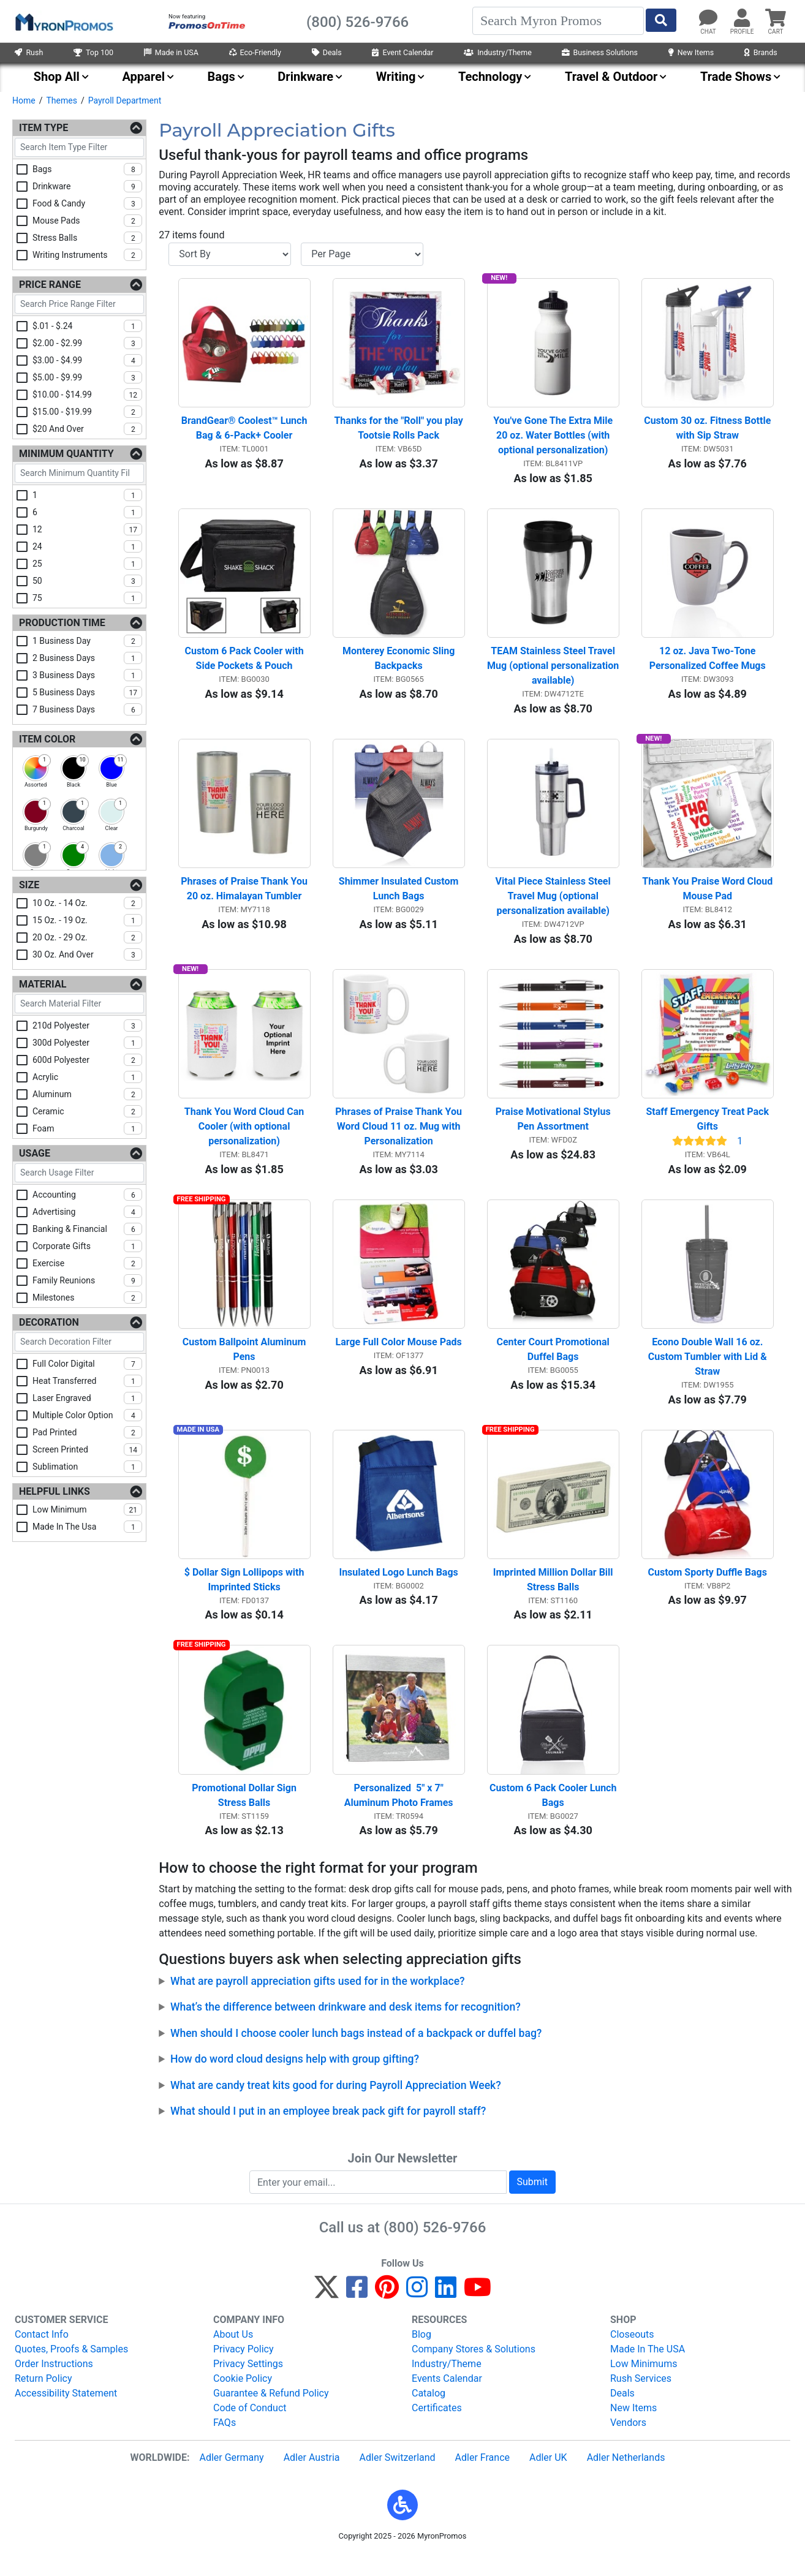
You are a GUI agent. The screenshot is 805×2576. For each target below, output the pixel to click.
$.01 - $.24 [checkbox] (87, 326)
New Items (691, 52)
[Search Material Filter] (79, 1003)
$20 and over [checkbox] (87, 429)
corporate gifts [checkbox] (87, 1246)
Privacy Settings (248, 2383)
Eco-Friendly (255, 52)
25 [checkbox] (87, 563)
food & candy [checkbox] (87, 203)
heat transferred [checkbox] (87, 1381)
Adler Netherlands (626, 2477)
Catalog (428, 2413)
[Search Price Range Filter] (79, 304)
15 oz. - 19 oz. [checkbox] (87, 920)
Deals (327, 52)
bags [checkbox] (87, 169)
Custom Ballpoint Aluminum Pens (245, 1363)
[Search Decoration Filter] (79, 1341)
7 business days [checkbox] (87, 709)
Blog (421, 2354)
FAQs (224, 2442)
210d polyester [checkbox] (87, 1025)
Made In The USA (647, 2368)
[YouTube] (477, 2312)
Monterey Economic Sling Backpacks (399, 664)
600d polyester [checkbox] (87, 1060)
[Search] (558, 21)
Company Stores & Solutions (473, 2368)
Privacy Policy (243, 2368)
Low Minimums (643, 2383)
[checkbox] (35, 768)
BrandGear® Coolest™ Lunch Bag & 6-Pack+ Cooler (245, 431)
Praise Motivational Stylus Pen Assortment (554, 1130)
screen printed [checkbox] (87, 1449)
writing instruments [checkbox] (87, 255)
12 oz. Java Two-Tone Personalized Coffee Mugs (707, 664)
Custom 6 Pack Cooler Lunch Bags (554, 1815)
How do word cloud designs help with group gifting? (294, 2078)
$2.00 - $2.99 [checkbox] (87, 343)
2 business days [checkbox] (87, 658)
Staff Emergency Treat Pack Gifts (708, 1130)
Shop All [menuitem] (57, 76)
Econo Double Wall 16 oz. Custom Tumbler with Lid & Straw (708, 1370)
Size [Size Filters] (29, 885)
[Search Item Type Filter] (79, 147)
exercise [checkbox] (87, 1263)
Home (24, 100)
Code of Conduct (250, 2427)
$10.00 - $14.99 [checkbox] (87, 394)
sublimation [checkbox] (87, 1466)
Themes (61, 100)
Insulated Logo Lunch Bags (398, 1589)
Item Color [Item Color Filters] (47, 739)
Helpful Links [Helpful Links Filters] (54, 1491)
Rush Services (640, 2398)
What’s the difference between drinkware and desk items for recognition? (345, 2026)
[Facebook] (356, 2312)
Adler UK (548, 2477)
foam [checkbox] (87, 1128)
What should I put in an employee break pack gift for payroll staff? (328, 2131)
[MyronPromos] (63, 21)
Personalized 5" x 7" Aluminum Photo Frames (398, 1815)
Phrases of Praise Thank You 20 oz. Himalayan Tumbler (245, 897)
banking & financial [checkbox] (87, 1229)
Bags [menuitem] (221, 76)
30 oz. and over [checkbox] (87, 954)
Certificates (437, 2427)
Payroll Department (125, 100)
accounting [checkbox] (87, 1194)
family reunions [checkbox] (87, 1280)
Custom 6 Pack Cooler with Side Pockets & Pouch (245, 664)
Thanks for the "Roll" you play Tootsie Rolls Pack (399, 431)
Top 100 (93, 52)
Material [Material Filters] (42, 984)
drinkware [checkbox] (87, 186)
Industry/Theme (498, 52)
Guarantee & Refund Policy (271, 2413)
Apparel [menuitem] (143, 76)
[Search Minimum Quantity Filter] (79, 473)
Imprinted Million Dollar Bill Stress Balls (554, 1596)
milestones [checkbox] (87, 1297)
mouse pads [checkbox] (87, 220)
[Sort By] (229, 254)
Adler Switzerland (398, 2477)
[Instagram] (416, 2312)
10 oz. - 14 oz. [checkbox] (87, 903)
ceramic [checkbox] (87, 1111)
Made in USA (171, 52)
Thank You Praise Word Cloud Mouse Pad (708, 897)
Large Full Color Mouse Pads (399, 1356)
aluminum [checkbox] (87, 1094)
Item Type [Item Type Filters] (43, 128)
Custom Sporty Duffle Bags (707, 1589)
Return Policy (43, 2398)
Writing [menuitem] (396, 76)
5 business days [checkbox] (87, 692)
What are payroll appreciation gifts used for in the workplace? (317, 2001)
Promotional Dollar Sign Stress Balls (245, 1815)
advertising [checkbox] (87, 1212)
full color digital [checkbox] (87, 1364)
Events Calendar (447, 2398)
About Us (233, 2354)
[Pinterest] (386, 2312)
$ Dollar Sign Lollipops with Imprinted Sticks (245, 1596)
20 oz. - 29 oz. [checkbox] (87, 937)
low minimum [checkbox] (87, 1509)
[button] (402, 2524)
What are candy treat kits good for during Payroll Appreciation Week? (335, 2104)
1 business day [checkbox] (87, 641)
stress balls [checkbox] (87, 238)
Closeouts (632, 2354)
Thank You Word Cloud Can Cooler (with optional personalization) (245, 1137)
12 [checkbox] (87, 529)
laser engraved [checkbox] (87, 1398)
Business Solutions (600, 52)
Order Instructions (54, 2383)
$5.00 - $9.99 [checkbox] (87, 377)
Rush (29, 52)
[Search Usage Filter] (79, 1172)
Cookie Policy (242, 2398)
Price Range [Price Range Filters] (50, 284)
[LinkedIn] (445, 2312)
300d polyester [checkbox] (87, 1043)
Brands (760, 52)
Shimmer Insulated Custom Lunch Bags (400, 897)
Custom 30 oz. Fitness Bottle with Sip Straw (708, 431)
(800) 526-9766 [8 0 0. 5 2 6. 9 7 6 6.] (435, 2247)
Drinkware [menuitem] (305, 76)
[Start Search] (661, 20)
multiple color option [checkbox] (87, 1415)
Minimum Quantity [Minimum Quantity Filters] (66, 453)
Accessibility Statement (66, 2413)
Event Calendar (402, 52)
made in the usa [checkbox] (87, 1526)
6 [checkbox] (87, 512)
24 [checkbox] (87, 546)
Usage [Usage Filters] (34, 1153)
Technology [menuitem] (490, 76)
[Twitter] (326, 2312)
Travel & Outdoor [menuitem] (611, 76)
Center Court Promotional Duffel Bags (553, 1363)
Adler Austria (312, 2477)
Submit (532, 2201)
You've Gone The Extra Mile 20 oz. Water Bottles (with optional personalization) (554, 438)
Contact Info (42, 2354)
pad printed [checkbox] (87, 1432)
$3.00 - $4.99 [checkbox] (87, 360)
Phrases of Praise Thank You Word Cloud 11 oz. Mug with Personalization (399, 1137)
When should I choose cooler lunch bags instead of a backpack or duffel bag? (356, 2053)
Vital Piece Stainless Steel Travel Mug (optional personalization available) (554, 904)
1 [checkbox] (87, 495)
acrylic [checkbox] (87, 1077)
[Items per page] (362, 254)
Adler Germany (231, 2477)
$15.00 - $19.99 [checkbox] (87, 412)
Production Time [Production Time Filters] (62, 623)
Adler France (482, 2477)
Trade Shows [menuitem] (735, 76)
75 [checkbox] (87, 598)
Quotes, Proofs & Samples (71, 2368)
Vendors (628, 2442)
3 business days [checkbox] (87, 675)
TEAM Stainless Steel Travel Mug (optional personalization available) (553, 671)
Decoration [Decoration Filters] (49, 1322)
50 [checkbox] (87, 581)
